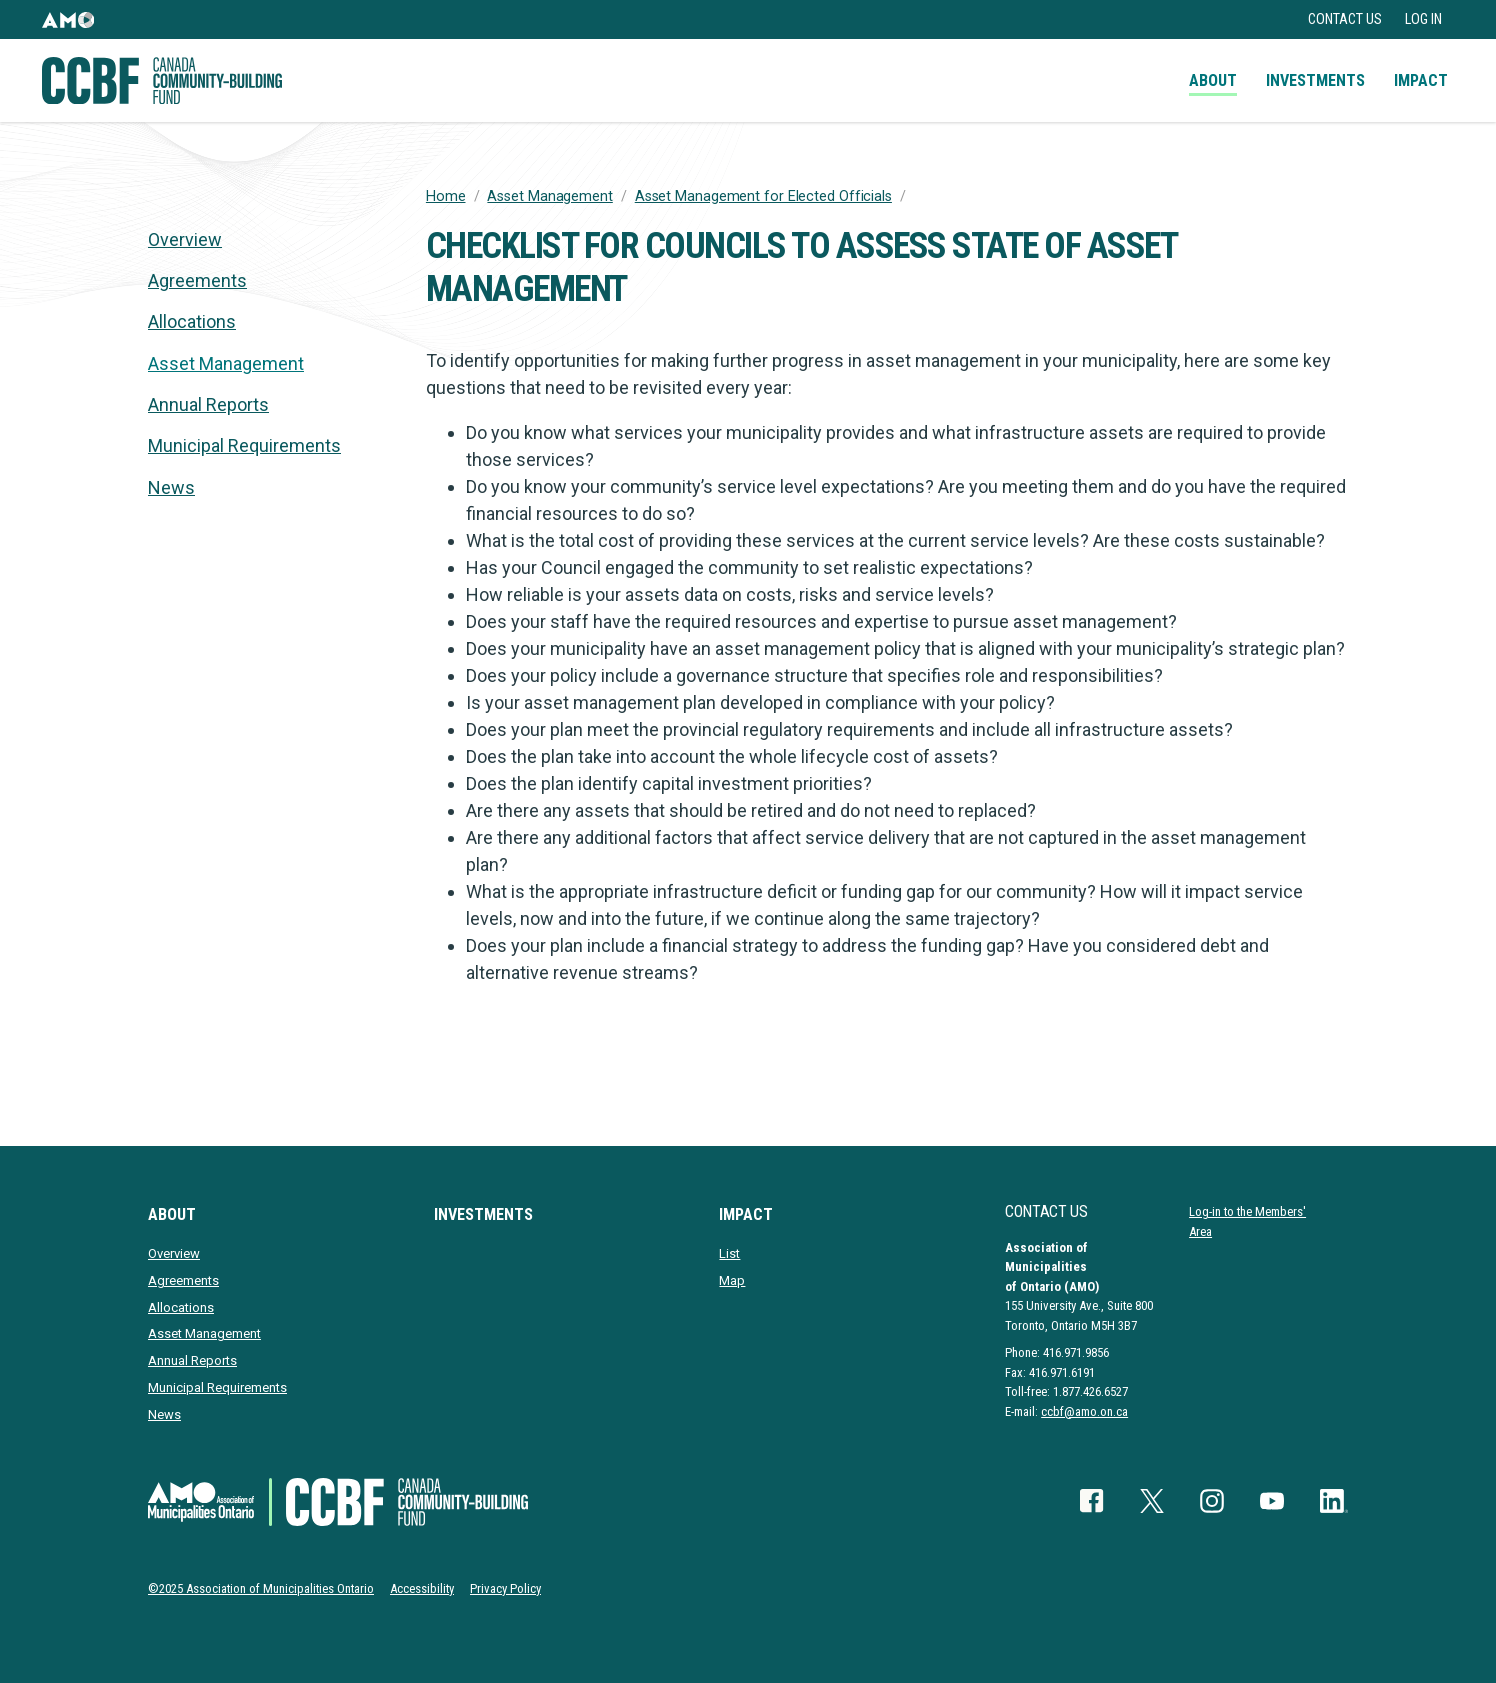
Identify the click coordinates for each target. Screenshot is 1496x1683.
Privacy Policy (505, 1588)
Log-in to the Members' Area (1247, 1221)
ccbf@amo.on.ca (1084, 1411)
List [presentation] (729, 1253)
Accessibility (422, 1588)
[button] (68, 19)
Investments (1315, 80)
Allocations (192, 321)
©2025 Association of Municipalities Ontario (261, 1588)
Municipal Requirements (244, 445)
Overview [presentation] (185, 239)
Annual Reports (208, 404)
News (171, 487)
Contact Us (1345, 19)
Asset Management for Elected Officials (763, 196)
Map (732, 1280)
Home (446, 196)
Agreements (197, 280)
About (1213, 80)
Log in (1423, 19)
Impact (1421, 80)
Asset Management (549, 196)
